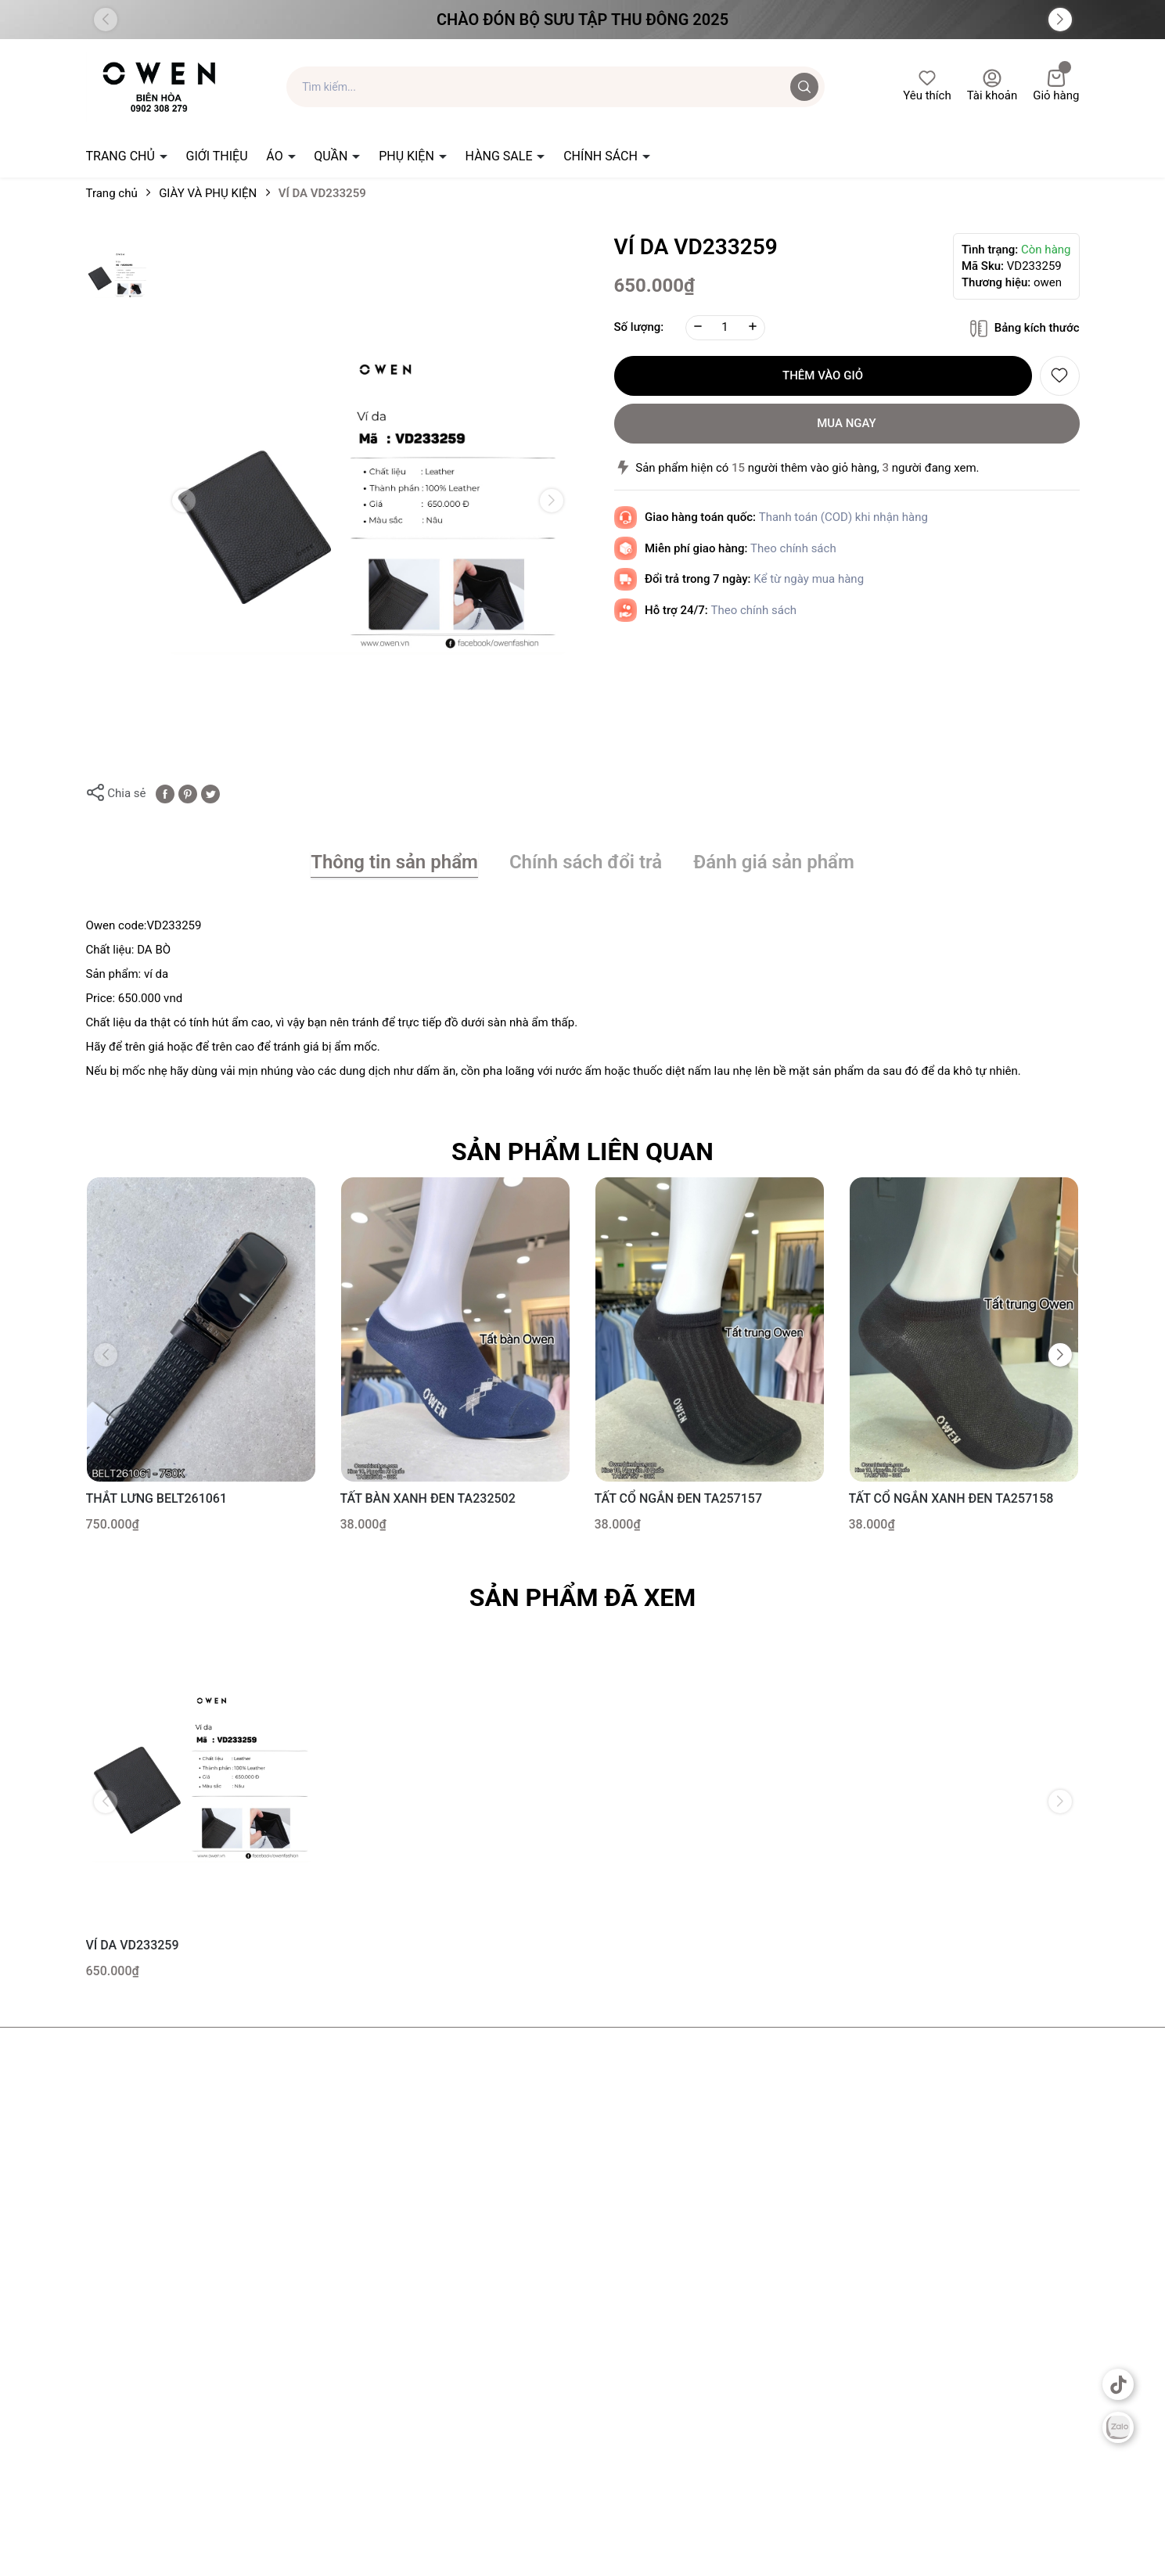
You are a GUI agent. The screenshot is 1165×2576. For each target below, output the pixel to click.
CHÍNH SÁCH (602, 156)
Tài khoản (992, 85)
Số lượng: (639, 327)
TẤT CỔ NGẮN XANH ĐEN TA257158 (951, 1498)
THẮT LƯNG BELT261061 (157, 1498)
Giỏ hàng (1056, 85)
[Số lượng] (725, 327)
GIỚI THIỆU (217, 156)
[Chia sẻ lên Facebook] (165, 793)
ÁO (276, 156)
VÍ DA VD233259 (132, 1945)
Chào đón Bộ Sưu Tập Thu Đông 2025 (582, 19)
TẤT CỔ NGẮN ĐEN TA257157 (679, 1498)
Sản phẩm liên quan (582, 1151)
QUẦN (332, 156)
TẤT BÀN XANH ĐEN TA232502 (428, 1498)
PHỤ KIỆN (408, 156)
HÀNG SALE (501, 156)
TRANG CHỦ (122, 156)
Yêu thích (927, 85)
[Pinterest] (187, 793)
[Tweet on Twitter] (210, 793)
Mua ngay (846, 423)
